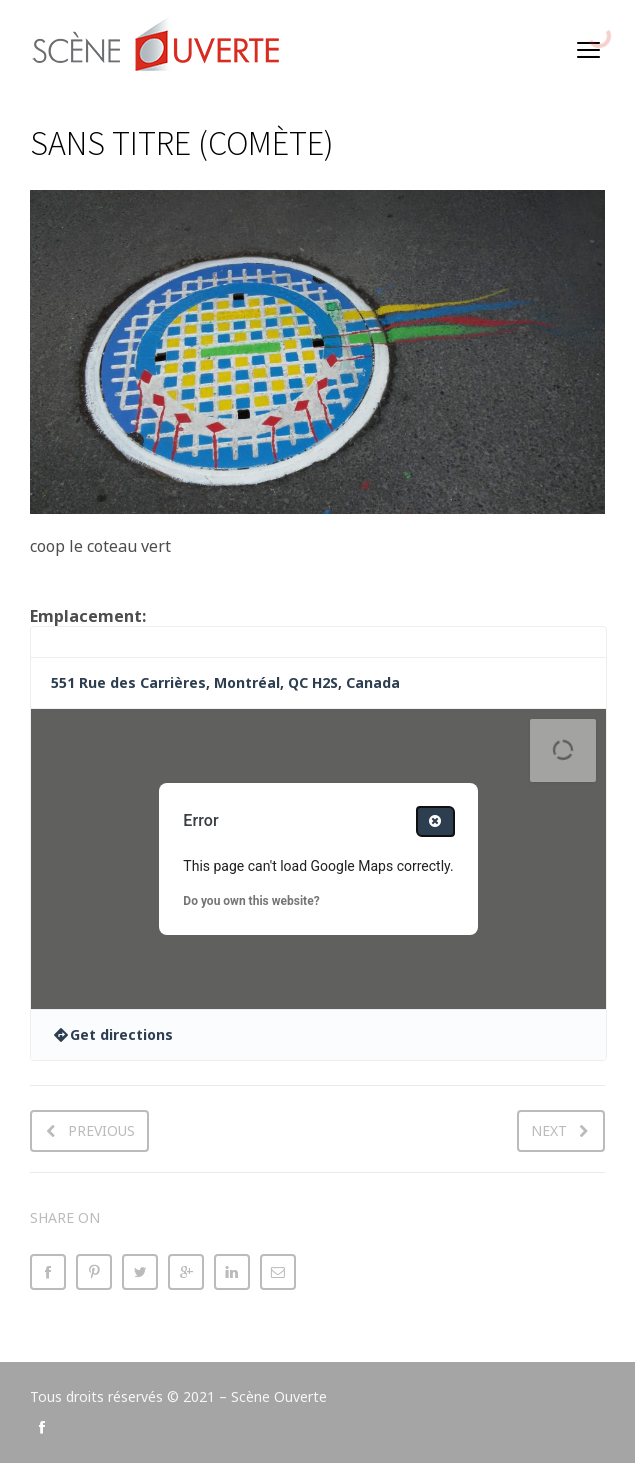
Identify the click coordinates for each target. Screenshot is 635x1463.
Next (549, 1130)
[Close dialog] (435, 821)
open (589, 50)
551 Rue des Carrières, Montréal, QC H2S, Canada (225, 682)
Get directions (121, 1034)
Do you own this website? (251, 901)
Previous (101, 1130)
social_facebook (42, 1427)
